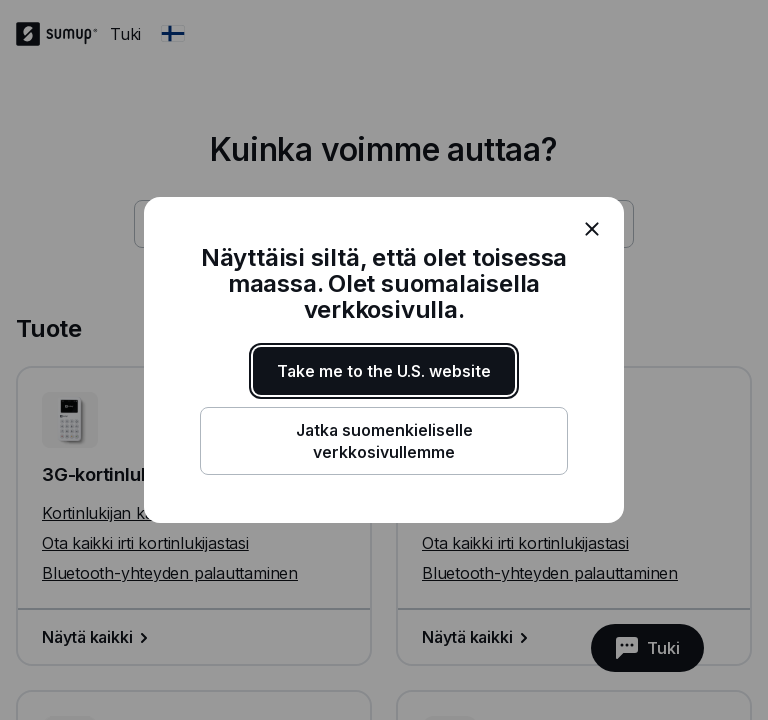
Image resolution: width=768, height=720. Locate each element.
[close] (592, 229)
